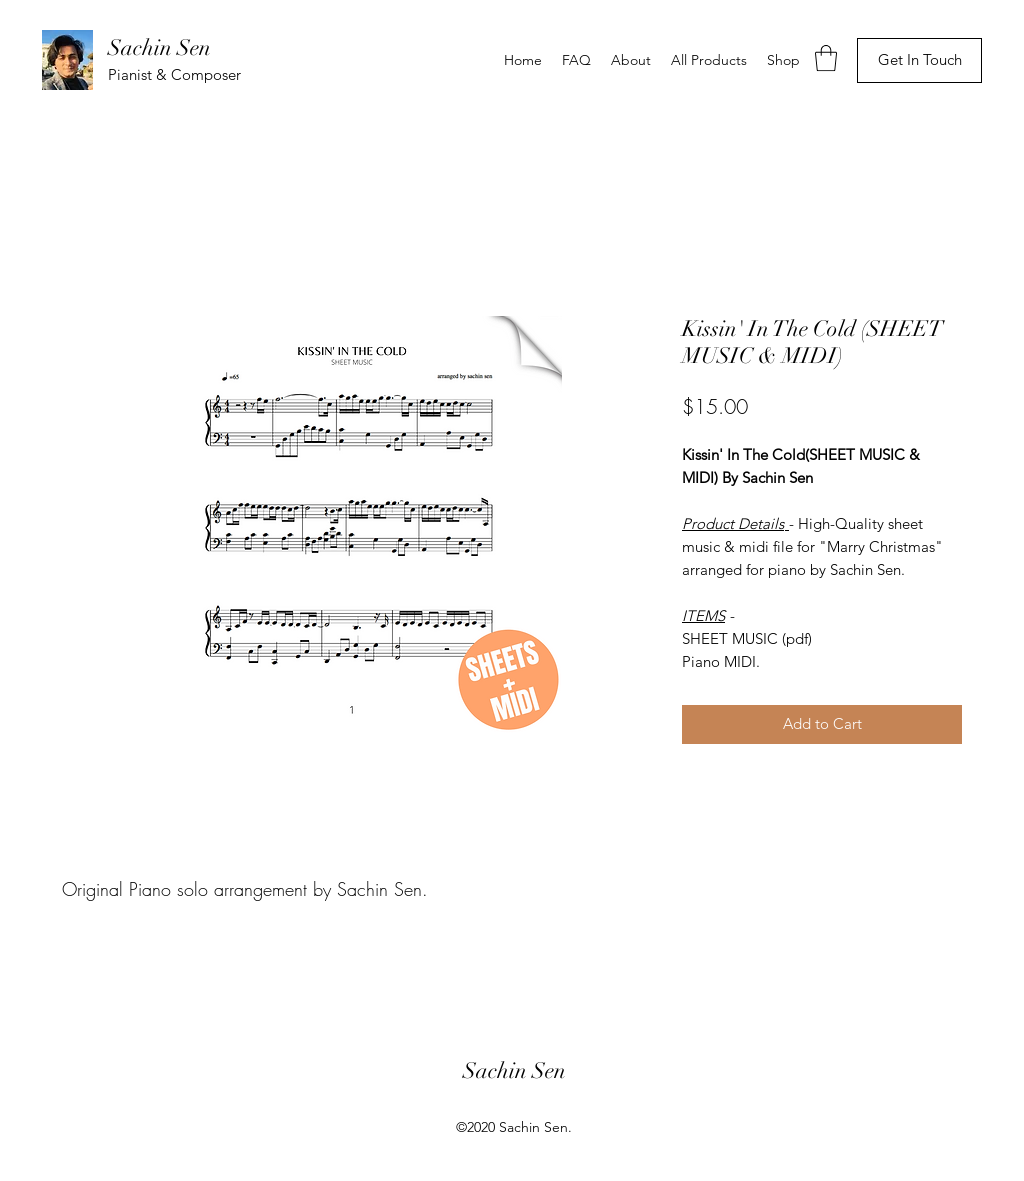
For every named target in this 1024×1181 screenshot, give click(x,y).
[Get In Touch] (919, 60)
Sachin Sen (159, 47)
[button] (826, 58)
